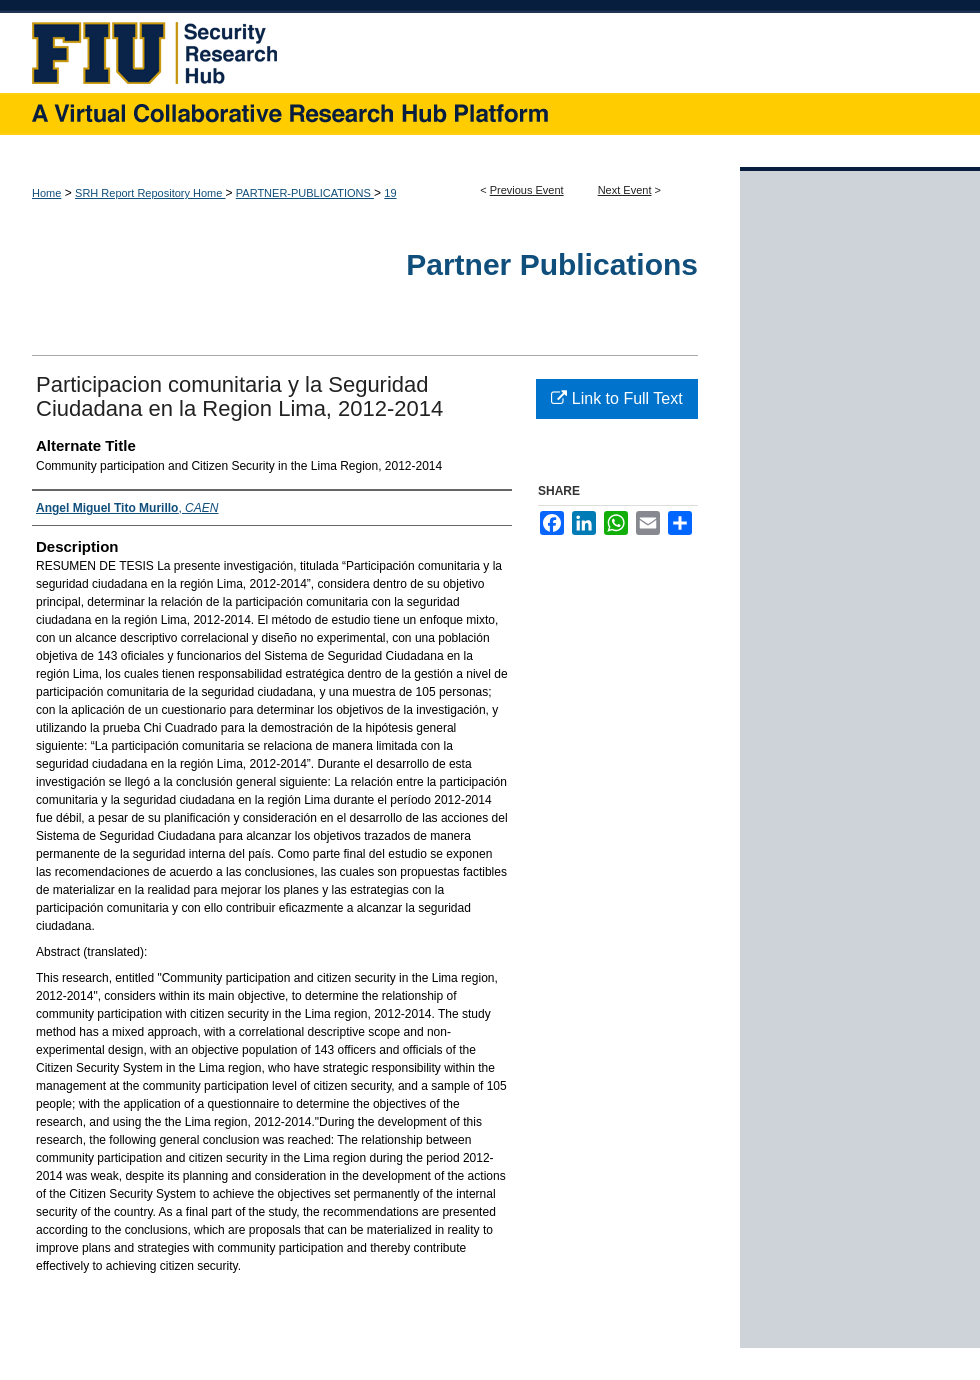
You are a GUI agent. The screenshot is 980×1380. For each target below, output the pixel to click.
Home (46, 193)
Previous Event (527, 190)
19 (390, 193)
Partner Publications (552, 264)
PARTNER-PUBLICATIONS (305, 193)
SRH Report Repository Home (150, 193)
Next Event (625, 190)
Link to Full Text (616, 398)
